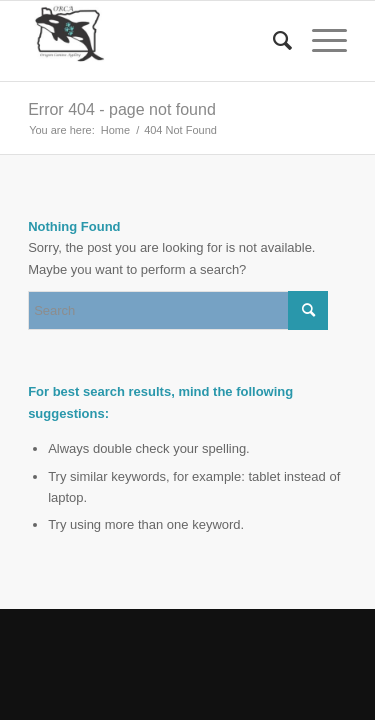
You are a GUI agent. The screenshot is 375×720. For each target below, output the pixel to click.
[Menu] (319, 41)
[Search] (272, 41)
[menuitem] (272, 41)
